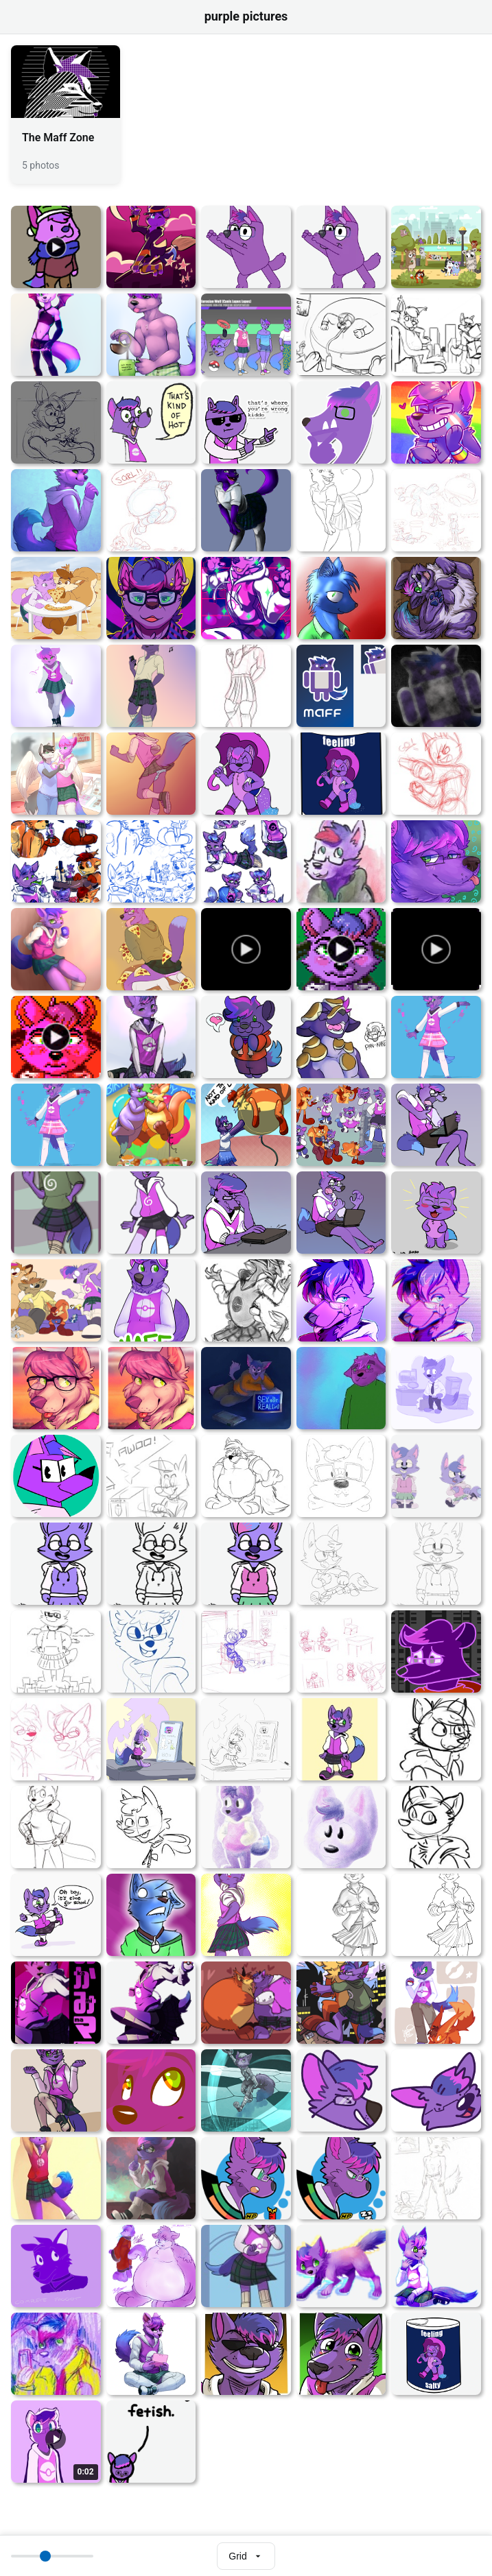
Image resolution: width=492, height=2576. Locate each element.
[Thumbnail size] (52, 2556)
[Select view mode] (245, 2556)
